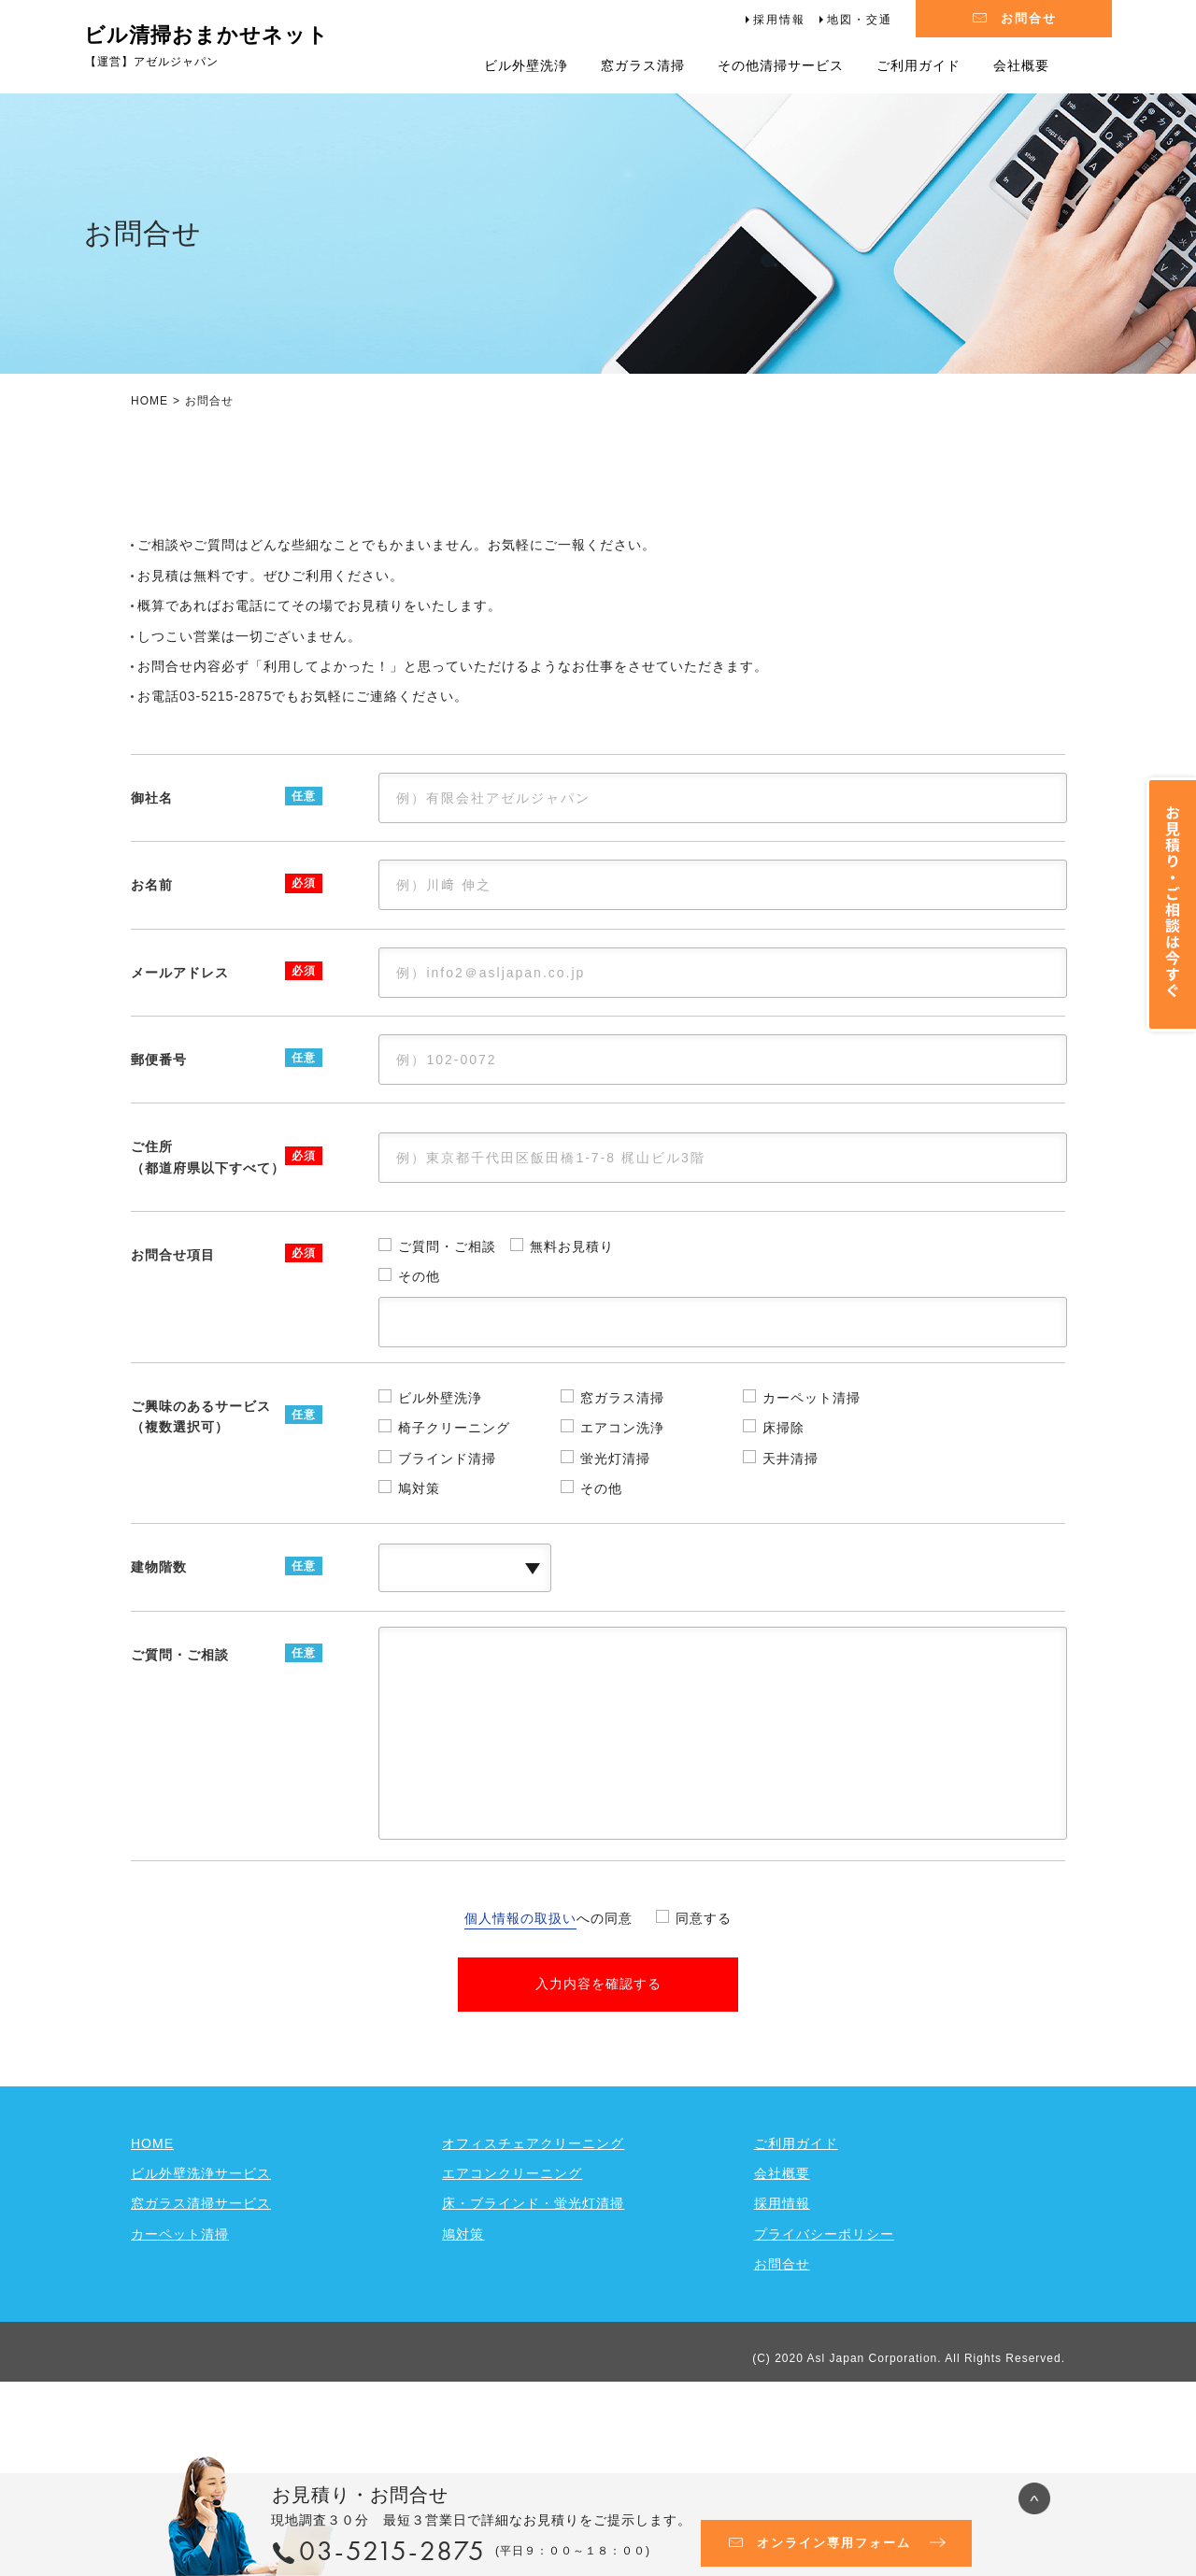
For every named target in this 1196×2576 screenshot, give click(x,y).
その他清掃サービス (781, 65)
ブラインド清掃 (447, 1550)
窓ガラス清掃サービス (201, 2295)
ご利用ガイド (918, 65)
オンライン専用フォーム (834, 2543)
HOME (149, 400)
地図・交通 (859, 19)
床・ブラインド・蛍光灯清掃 (533, 2295)
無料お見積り (572, 1338)
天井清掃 (790, 1550)
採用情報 (779, 19)
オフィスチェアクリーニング (533, 2234)
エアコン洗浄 (622, 1520)
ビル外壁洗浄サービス (201, 2265)
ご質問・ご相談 (447, 1338)
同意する (704, 2010)
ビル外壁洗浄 (526, 65)
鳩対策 (419, 1580)
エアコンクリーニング (512, 2265)
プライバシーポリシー (824, 2325)
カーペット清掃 (811, 1489)
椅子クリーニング (454, 1520)
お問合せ (1029, 18)
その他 (419, 1368)
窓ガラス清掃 (643, 65)
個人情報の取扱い (520, 2010)
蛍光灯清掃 (615, 1550)
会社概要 (1021, 65)
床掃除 (783, 1520)
